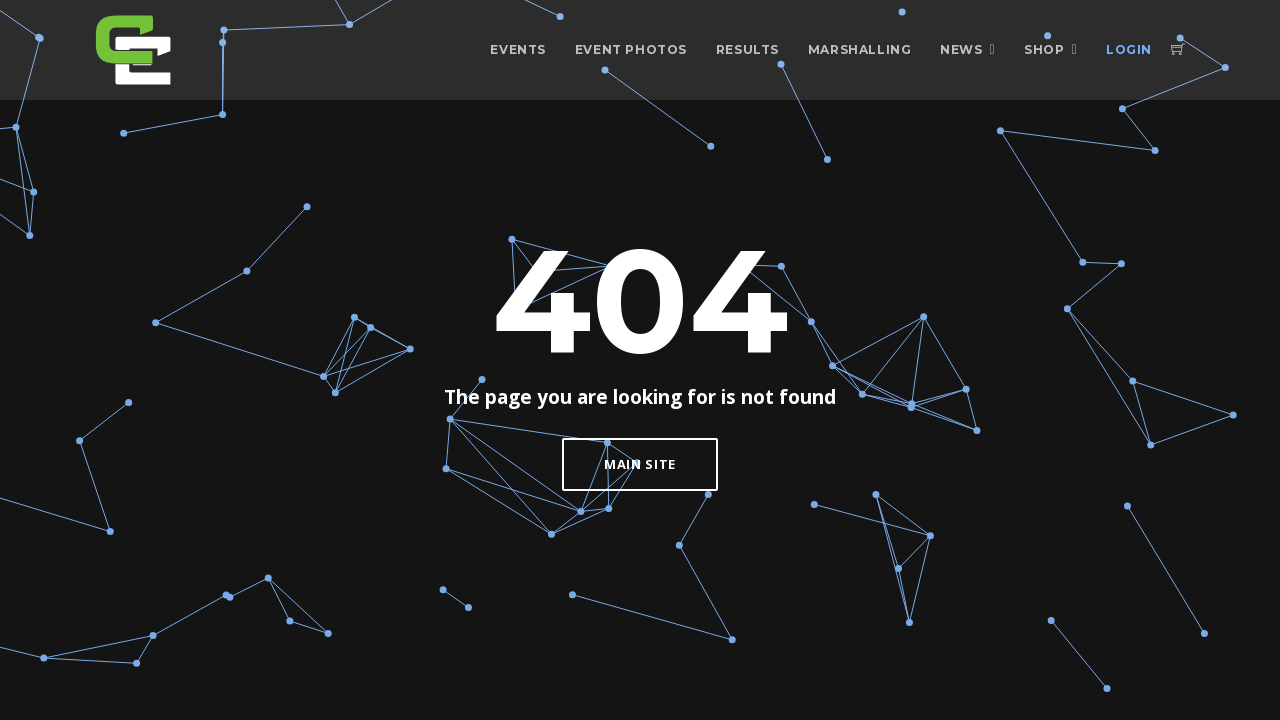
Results (747, 49)
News (961, 49)
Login (1129, 49)
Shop (1044, 49)
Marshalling (860, 49)
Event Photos (631, 49)
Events (518, 49)
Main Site (640, 464)
